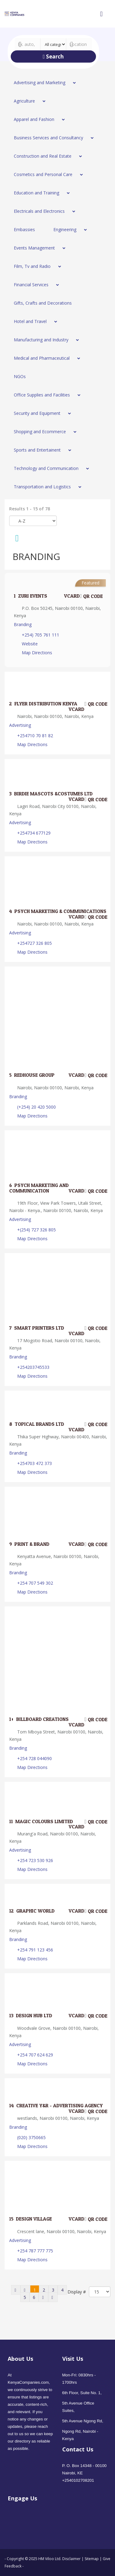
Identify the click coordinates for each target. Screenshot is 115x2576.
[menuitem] (43, 82)
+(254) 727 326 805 (36, 1230)
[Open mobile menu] (101, 13)
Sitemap (92, 2558)
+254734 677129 (34, 833)
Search (53, 56)
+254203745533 (33, 1367)
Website (30, 644)
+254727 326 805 (34, 943)
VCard (68, 596)
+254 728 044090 (34, 1758)
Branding (23, 624)
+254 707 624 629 (35, 2055)
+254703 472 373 (34, 1463)
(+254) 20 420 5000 (36, 1107)
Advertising (20, 725)
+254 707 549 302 (35, 1583)
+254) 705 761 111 (40, 635)
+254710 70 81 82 (35, 735)
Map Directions (37, 652)
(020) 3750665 (31, 2137)
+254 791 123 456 (35, 1950)
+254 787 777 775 (35, 2251)
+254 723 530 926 (35, 1860)
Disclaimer (72, 2558)
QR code (91, 596)
